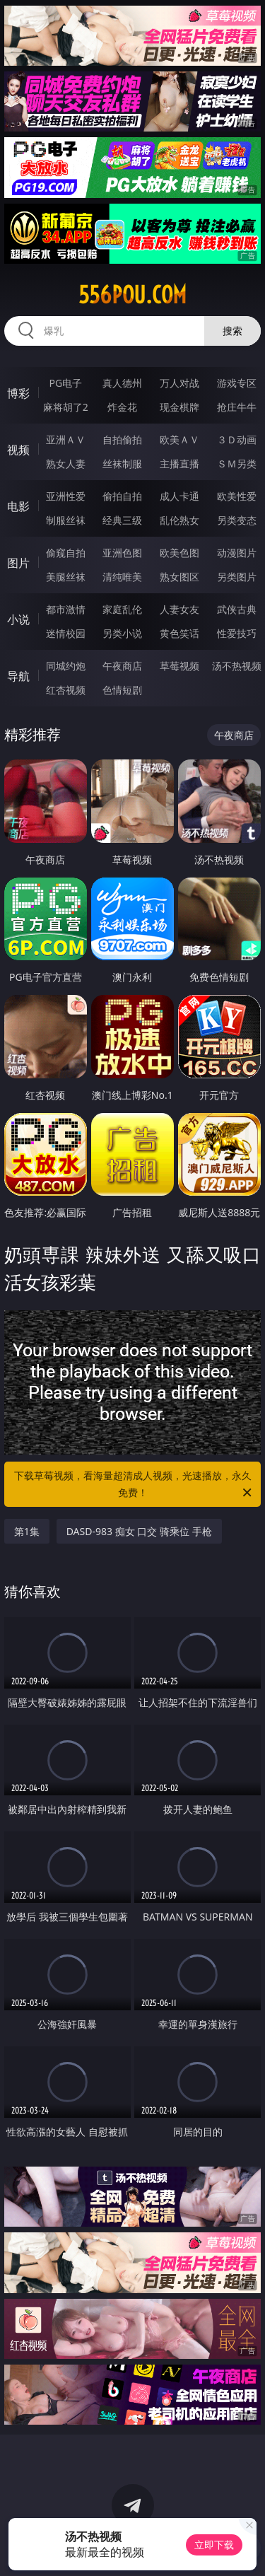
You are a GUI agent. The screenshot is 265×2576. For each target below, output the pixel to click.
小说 (18, 619)
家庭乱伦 (122, 609)
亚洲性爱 (66, 496)
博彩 (18, 393)
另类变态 (237, 520)
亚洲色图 (122, 552)
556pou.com (132, 295)
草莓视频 (179, 665)
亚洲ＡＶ (66, 439)
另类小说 (122, 633)
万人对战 (179, 383)
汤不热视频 (236, 665)
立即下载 (214, 2544)
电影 (18, 506)
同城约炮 (66, 665)
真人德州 (122, 383)
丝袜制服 (122, 463)
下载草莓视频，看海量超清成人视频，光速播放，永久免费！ (134, 1485)
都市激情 (66, 609)
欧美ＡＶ (179, 439)
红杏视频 (66, 690)
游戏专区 (237, 383)
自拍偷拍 (122, 439)
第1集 (27, 1531)
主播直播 (179, 463)
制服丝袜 (66, 520)
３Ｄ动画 (237, 439)
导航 (18, 676)
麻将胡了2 (65, 407)
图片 (18, 563)
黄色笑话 (179, 633)
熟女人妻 (66, 463)
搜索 (232, 330)
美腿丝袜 (66, 576)
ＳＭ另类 (237, 463)
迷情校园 (66, 633)
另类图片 (237, 576)
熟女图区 (179, 576)
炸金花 (122, 407)
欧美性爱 (237, 496)
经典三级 (122, 520)
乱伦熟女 (179, 520)
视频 (18, 449)
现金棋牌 (179, 407)
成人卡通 (179, 496)
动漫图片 (237, 552)
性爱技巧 (237, 633)
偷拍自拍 (122, 496)
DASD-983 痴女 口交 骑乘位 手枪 (139, 1531)
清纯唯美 (122, 576)
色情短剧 (122, 690)
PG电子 (65, 383)
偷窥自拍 (66, 552)
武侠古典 (237, 609)
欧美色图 (179, 552)
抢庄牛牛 (237, 407)
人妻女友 (179, 609)
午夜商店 (122, 665)
